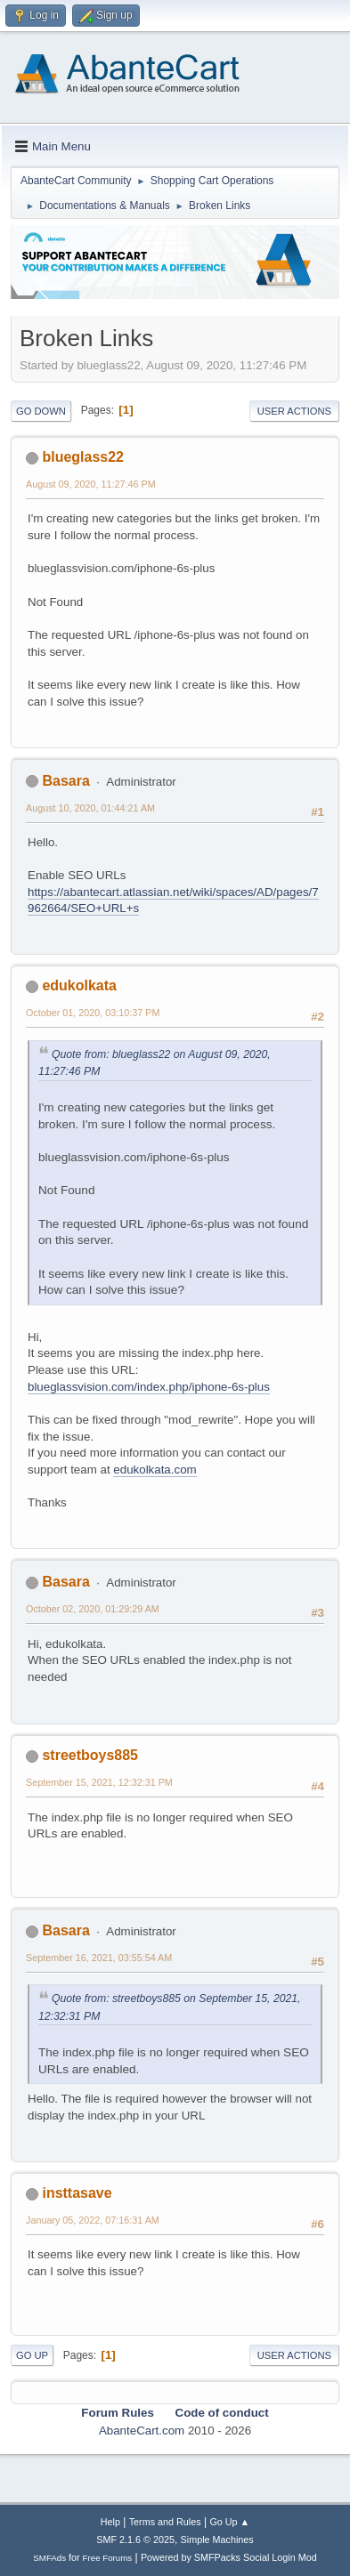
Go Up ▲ (229, 2521)
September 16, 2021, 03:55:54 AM (99, 1957)
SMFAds (49, 2558)
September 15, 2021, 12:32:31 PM (99, 1782)
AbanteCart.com (141, 2430)
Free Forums (108, 2558)
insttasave (76, 2193)
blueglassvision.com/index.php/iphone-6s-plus (149, 1386)
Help (110, 2521)
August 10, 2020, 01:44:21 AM (90, 808)
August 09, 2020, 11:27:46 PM (91, 484)
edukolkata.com (154, 1469)
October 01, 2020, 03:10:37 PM (92, 1012)
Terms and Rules (165, 2521)
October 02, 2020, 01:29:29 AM (92, 1608)
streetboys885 (90, 1755)
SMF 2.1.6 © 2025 (135, 2539)
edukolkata (79, 985)
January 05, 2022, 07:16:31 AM (92, 2220)
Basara (65, 780)
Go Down (41, 411)
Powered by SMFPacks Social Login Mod (229, 2557)
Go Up (32, 2355)
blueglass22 (83, 456)
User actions (294, 411)
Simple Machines (217, 2539)
